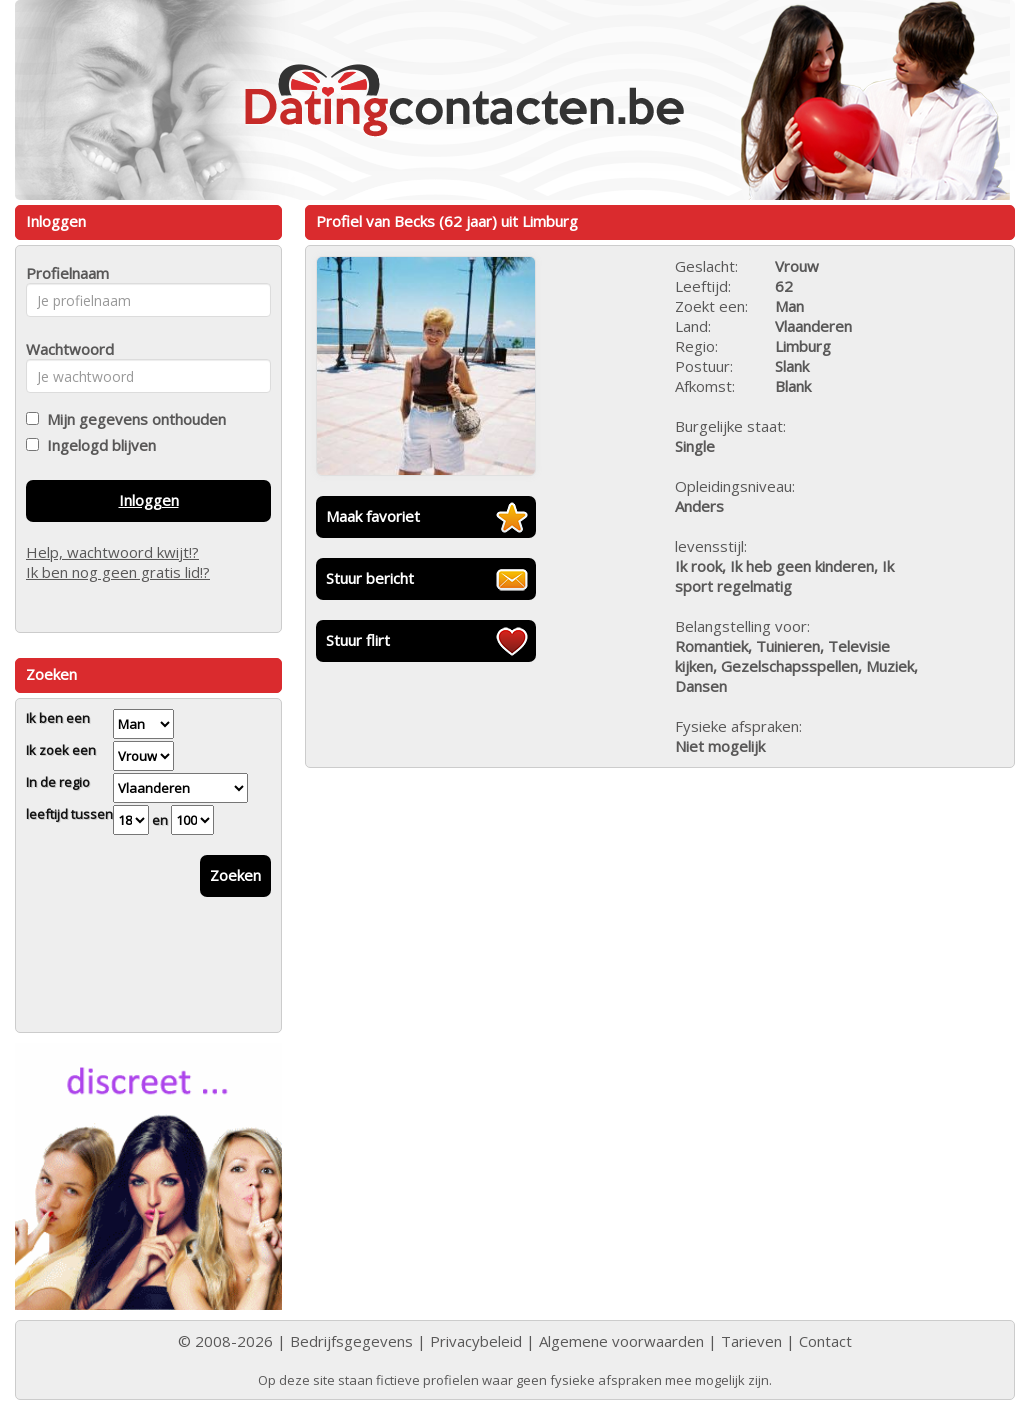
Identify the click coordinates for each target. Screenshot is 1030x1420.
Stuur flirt (358, 640)
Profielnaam (64, 273)
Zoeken (235, 875)
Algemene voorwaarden (621, 1341)
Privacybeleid (476, 1341)
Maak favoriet (373, 516)
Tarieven (751, 1341)
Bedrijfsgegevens (351, 1341)
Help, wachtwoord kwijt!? (112, 552)
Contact (825, 1341)
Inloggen (149, 500)
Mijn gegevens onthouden (132, 419)
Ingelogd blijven (97, 445)
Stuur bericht (370, 578)
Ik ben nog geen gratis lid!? (118, 572)
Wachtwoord (64, 349)
